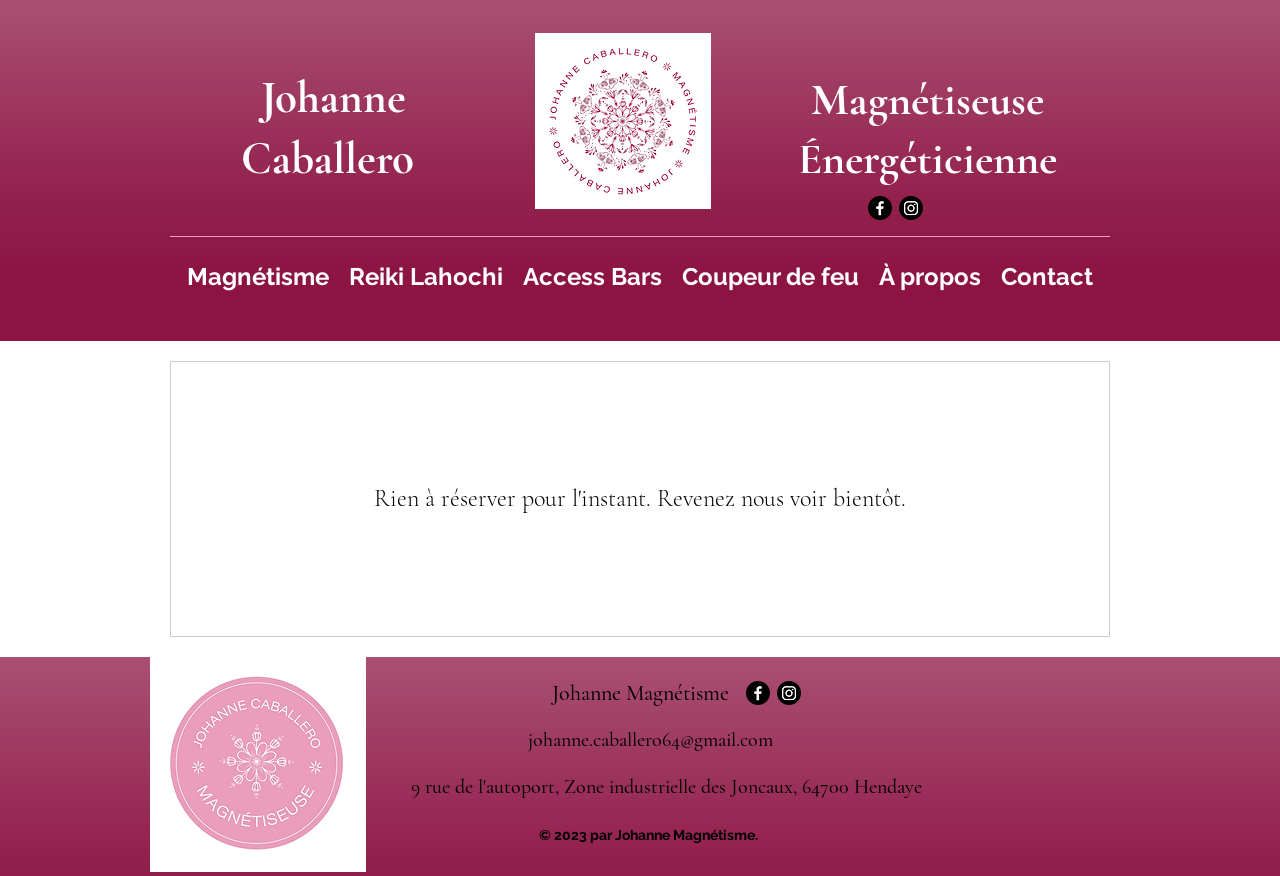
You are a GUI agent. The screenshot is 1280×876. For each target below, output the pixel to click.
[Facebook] (880, 208)
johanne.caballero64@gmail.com (650, 740)
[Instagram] (911, 208)
